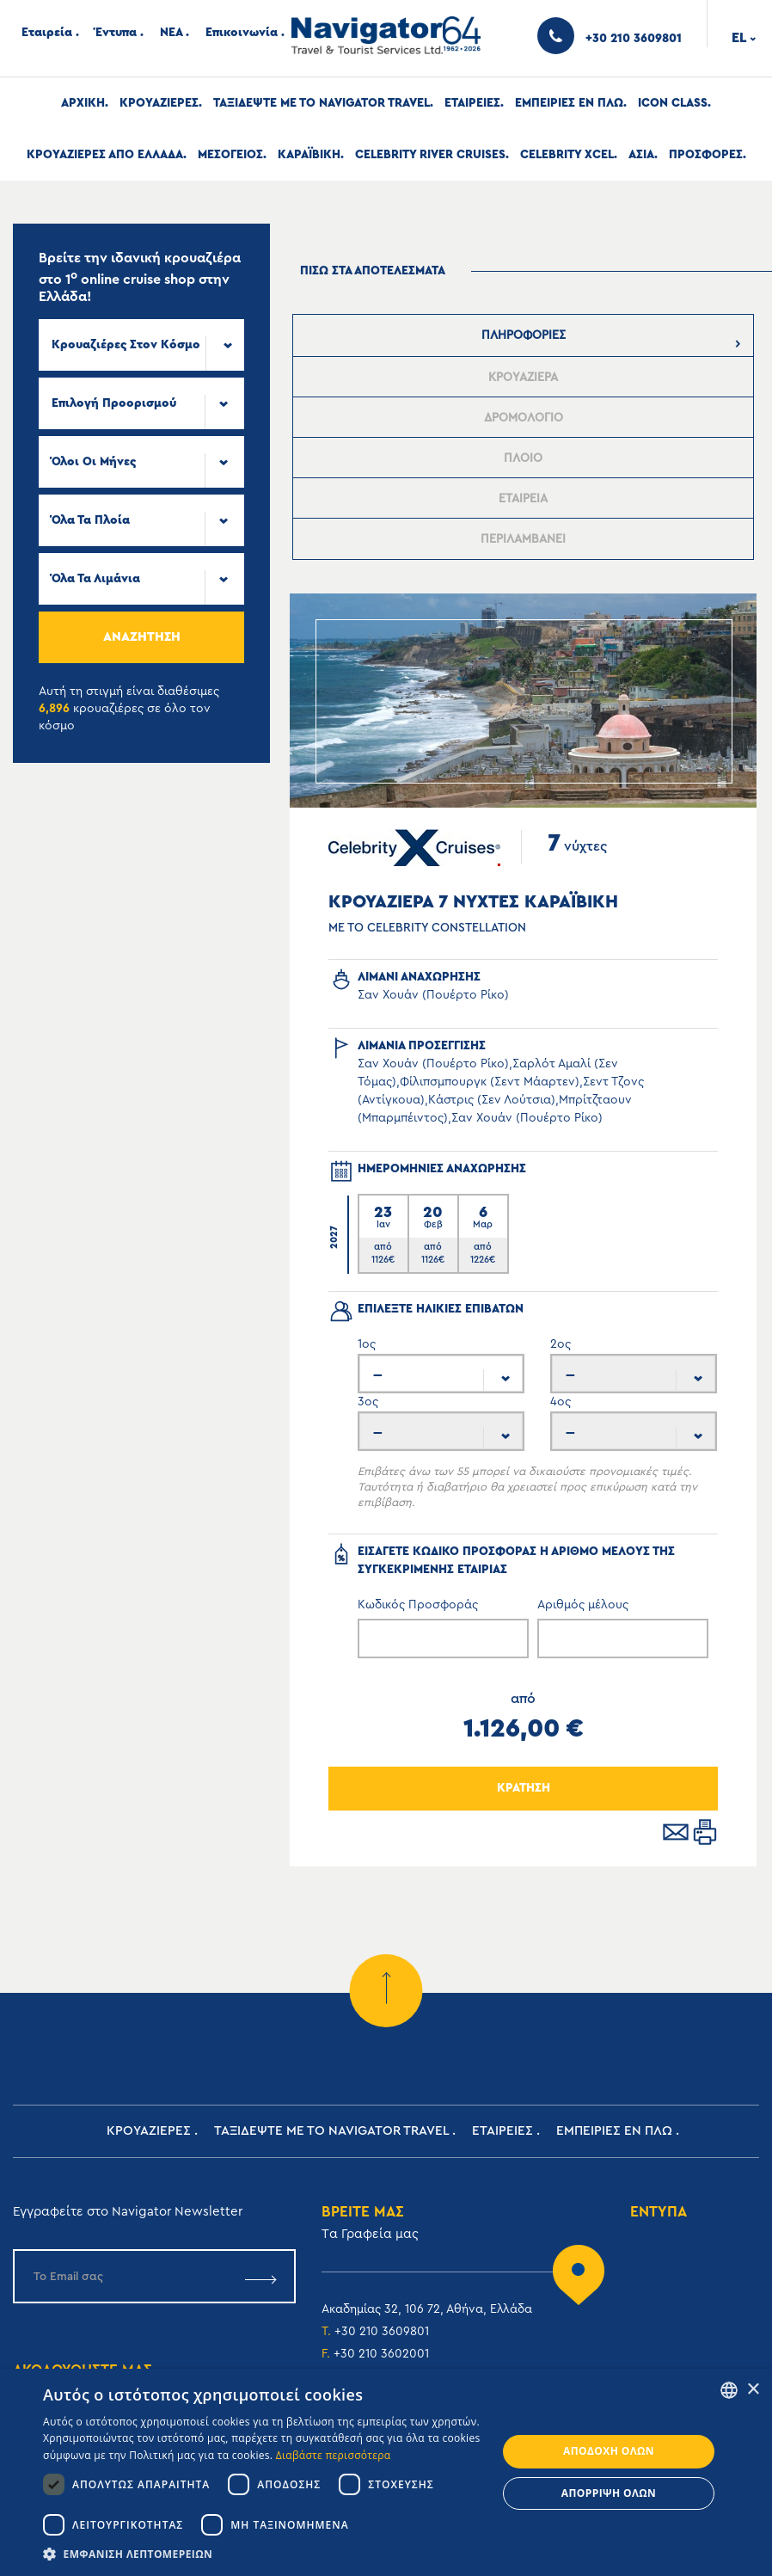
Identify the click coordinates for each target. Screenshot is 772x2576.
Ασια (641, 155)
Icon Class (673, 103)
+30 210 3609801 (381, 2332)
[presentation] (523, 335)
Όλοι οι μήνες (94, 462)
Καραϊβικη (309, 155)
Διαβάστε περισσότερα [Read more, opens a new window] (333, 2455)
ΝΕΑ (171, 33)
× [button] (752, 2389)
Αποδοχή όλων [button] (608, 2451)
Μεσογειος (230, 155)
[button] (263, 2554)
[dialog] (386, 2472)
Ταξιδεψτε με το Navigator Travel (321, 103)
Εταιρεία (46, 33)
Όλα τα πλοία (91, 520)
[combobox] (141, 345)
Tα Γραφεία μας (370, 2234)
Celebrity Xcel (567, 155)
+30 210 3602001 (381, 2354)
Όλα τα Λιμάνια (96, 579)
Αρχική (83, 103)
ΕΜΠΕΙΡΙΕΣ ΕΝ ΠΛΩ (569, 103)
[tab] (523, 335)
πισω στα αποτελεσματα (372, 271)
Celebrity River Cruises (430, 155)
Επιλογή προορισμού (114, 403)
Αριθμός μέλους (582, 1605)
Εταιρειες (472, 103)
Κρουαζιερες (159, 103)
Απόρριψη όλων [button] (608, 2493)
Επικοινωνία (241, 33)
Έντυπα (116, 33)
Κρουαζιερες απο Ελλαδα (105, 155)
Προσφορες (706, 155)
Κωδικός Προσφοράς (418, 1605)
